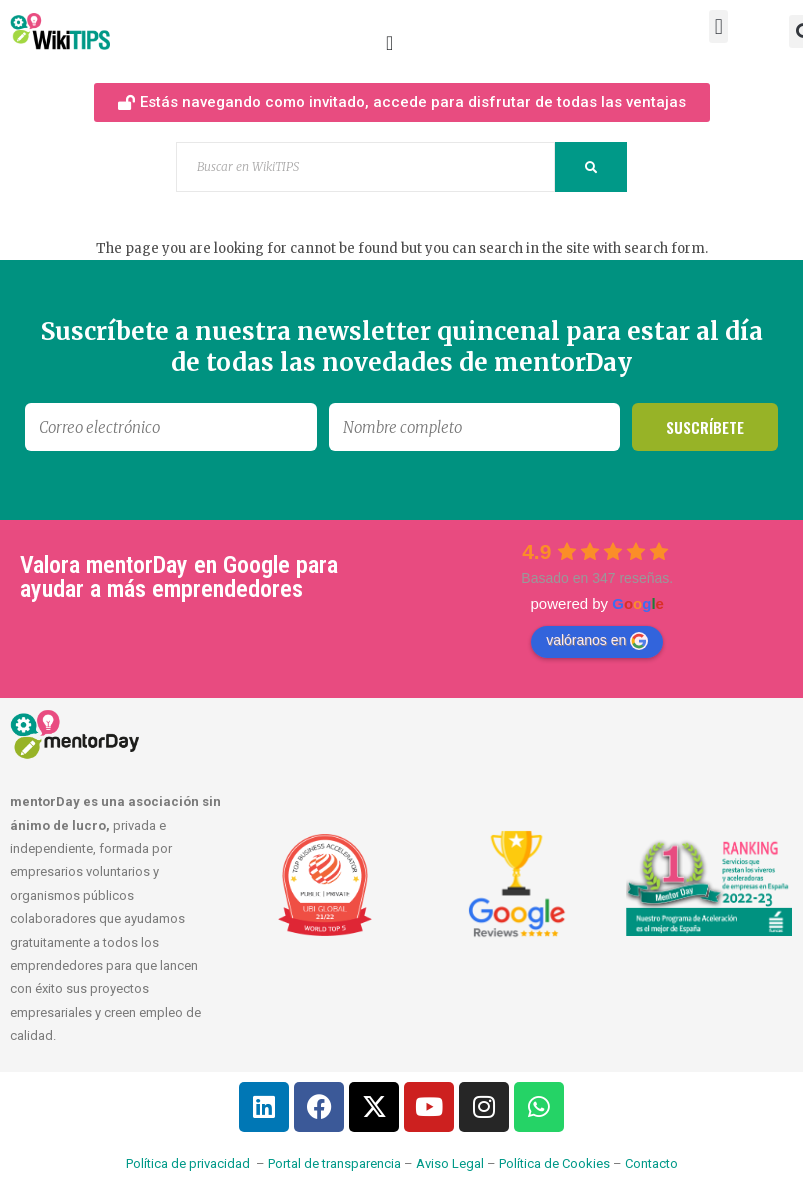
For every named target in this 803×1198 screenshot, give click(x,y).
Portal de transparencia (334, 1163)
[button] (718, 26)
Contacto (651, 1163)
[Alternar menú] (389, 43)
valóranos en (597, 641)
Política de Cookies (554, 1163)
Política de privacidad (188, 1163)
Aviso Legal (450, 1163)
